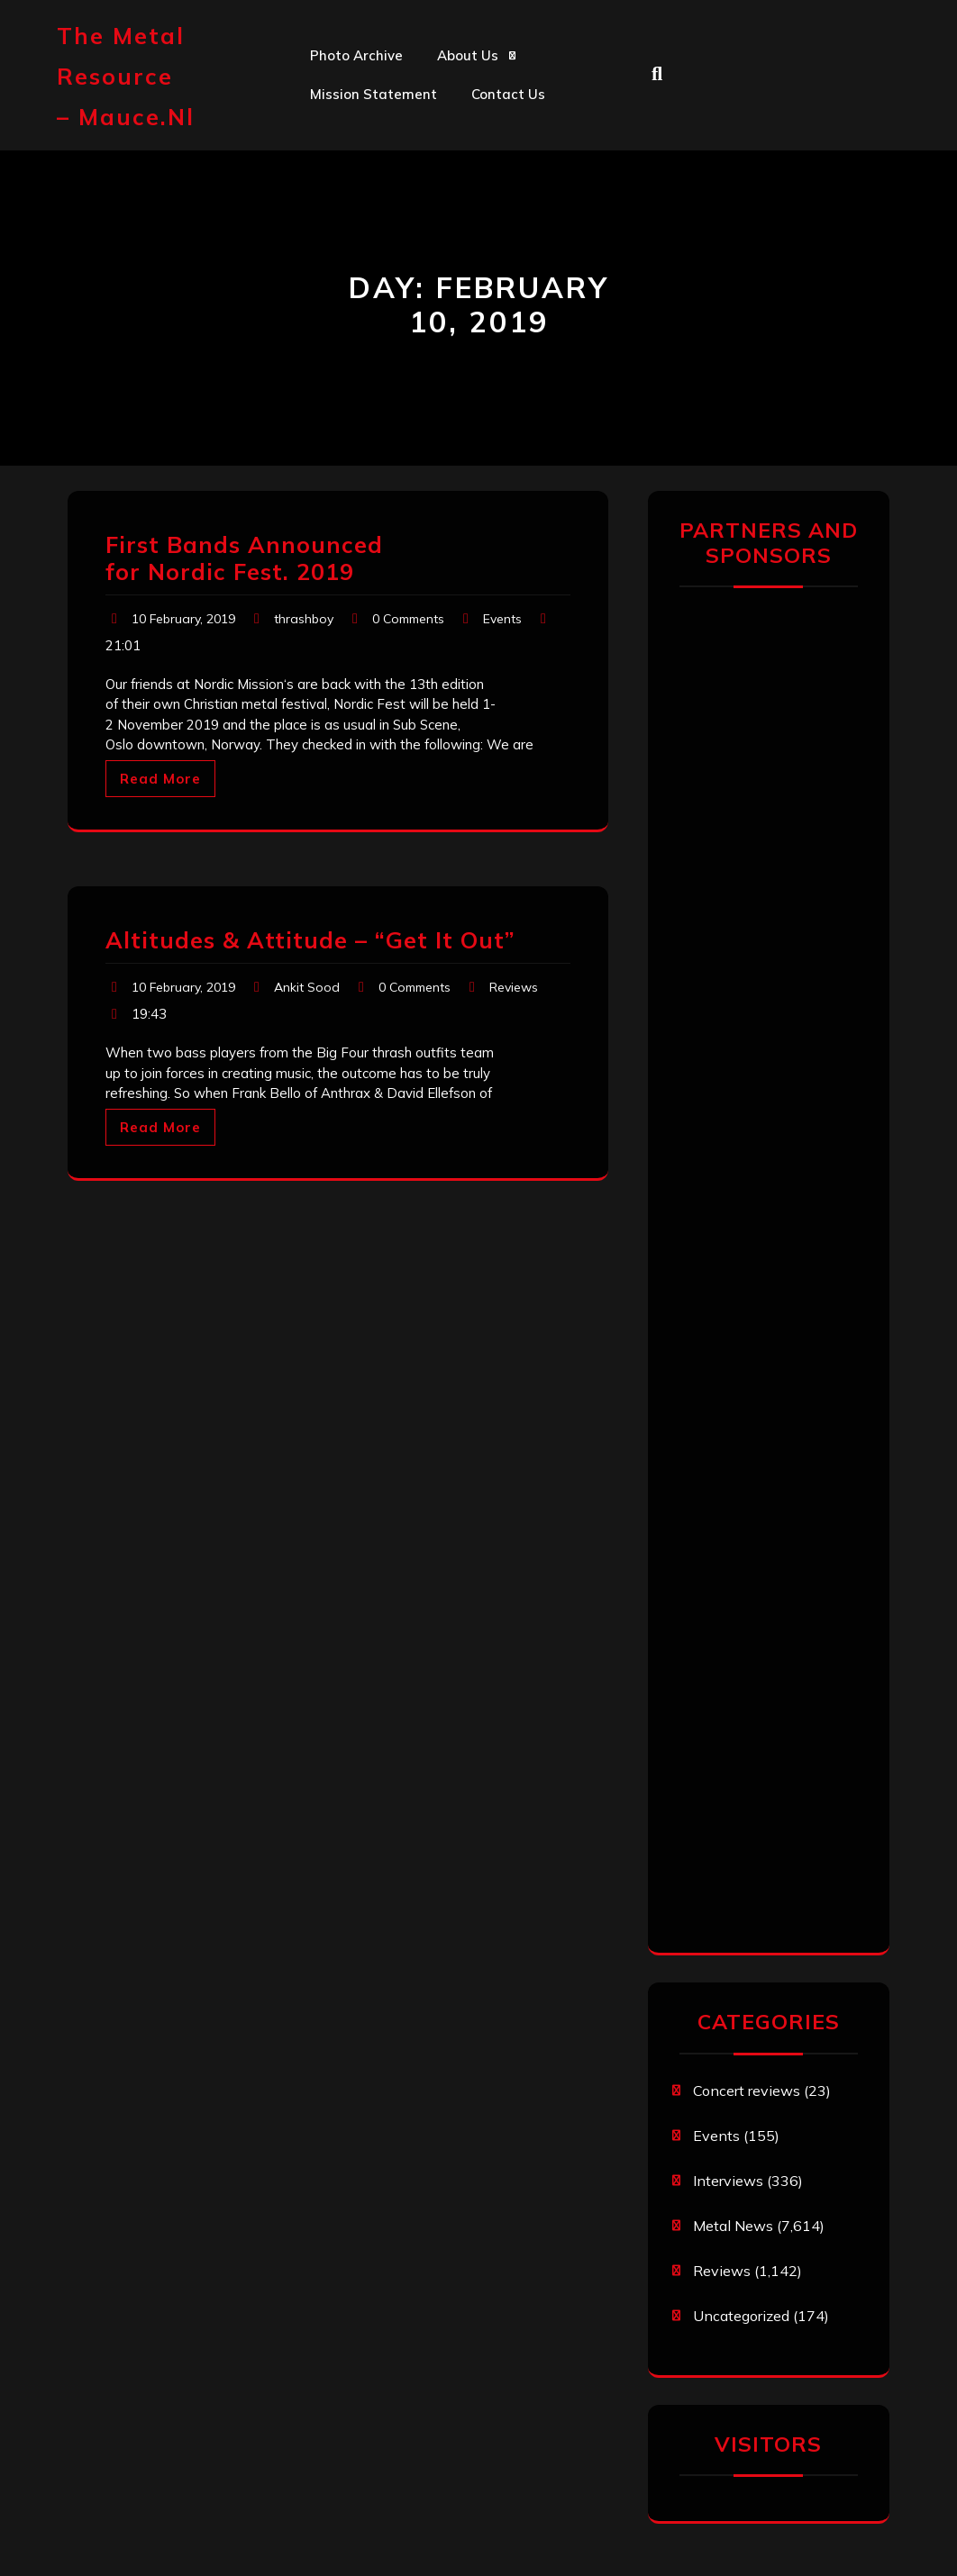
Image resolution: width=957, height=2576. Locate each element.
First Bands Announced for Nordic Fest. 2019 (244, 558)
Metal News (733, 2226)
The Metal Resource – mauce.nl (126, 76)
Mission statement (373, 94)
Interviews (728, 2181)
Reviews (513, 987)
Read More (160, 778)
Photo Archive (356, 55)
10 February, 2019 (183, 619)
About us (467, 55)
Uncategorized (741, 2316)
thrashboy (303, 619)
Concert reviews (746, 2091)
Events (502, 619)
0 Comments (408, 619)
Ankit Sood (307, 987)
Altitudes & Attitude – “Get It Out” (310, 940)
